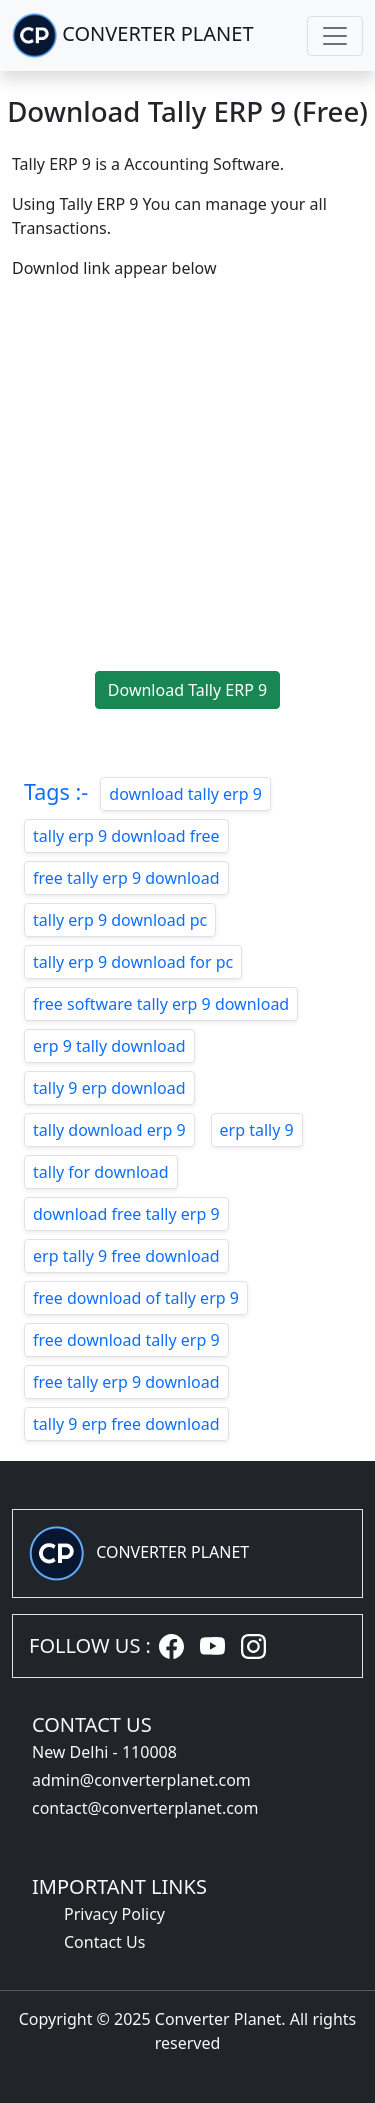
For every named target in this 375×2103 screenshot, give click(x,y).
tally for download (101, 1172)
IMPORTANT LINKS (119, 1886)
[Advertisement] (187, 483)
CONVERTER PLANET (133, 35)
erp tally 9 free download (126, 1256)
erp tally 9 (257, 1130)
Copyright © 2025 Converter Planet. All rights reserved (188, 2031)
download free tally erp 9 (126, 1214)
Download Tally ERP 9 (187, 690)
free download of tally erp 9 (136, 1298)
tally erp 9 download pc (120, 920)
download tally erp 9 (185, 794)
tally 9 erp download (109, 1088)
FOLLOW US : (90, 1645)
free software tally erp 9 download (161, 1004)
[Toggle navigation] (335, 36)
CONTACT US (92, 1724)
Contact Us (104, 1942)
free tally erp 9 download (126, 878)
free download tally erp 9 (126, 1340)
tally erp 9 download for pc (133, 962)
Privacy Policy (114, 1914)
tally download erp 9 (109, 1130)
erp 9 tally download (109, 1046)
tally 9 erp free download (126, 1424)
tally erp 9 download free (126, 836)
